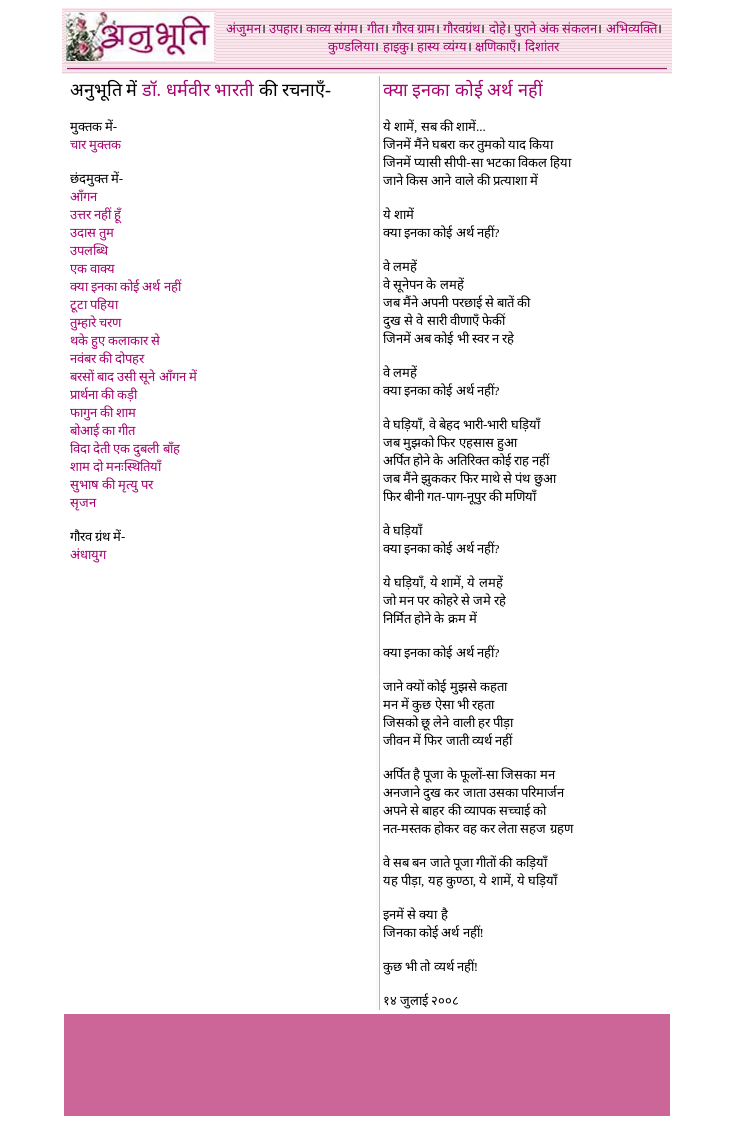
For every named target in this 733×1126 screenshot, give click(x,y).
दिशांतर (542, 46)
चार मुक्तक (95, 144)
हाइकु (396, 46)
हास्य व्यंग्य (442, 46)
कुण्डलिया (351, 46)
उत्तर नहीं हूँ (96, 214)
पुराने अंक (536, 28)
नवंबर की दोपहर (107, 358)
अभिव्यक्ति (631, 28)
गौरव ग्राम (413, 28)
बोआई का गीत (103, 430)
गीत (375, 28)
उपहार (283, 28)
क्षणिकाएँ (495, 46)
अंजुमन (243, 28)
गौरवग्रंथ (461, 28)
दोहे (497, 28)
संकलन (579, 28)
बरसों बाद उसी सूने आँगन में (133, 376)
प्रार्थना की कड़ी (104, 394)
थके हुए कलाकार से (115, 340)
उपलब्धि (89, 250)
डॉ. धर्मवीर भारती (198, 90)
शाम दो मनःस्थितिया (116, 466)
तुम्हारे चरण (95, 322)
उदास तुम (92, 232)
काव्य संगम (332, 28)
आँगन (83, 196)
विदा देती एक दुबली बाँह (125, 448)
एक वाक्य (92, 268)
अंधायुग (88, 554)
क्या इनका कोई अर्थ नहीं (125, 286)
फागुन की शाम (103, 412)
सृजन (83, 502)
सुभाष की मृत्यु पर (112, 484)
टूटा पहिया (94, 304)
